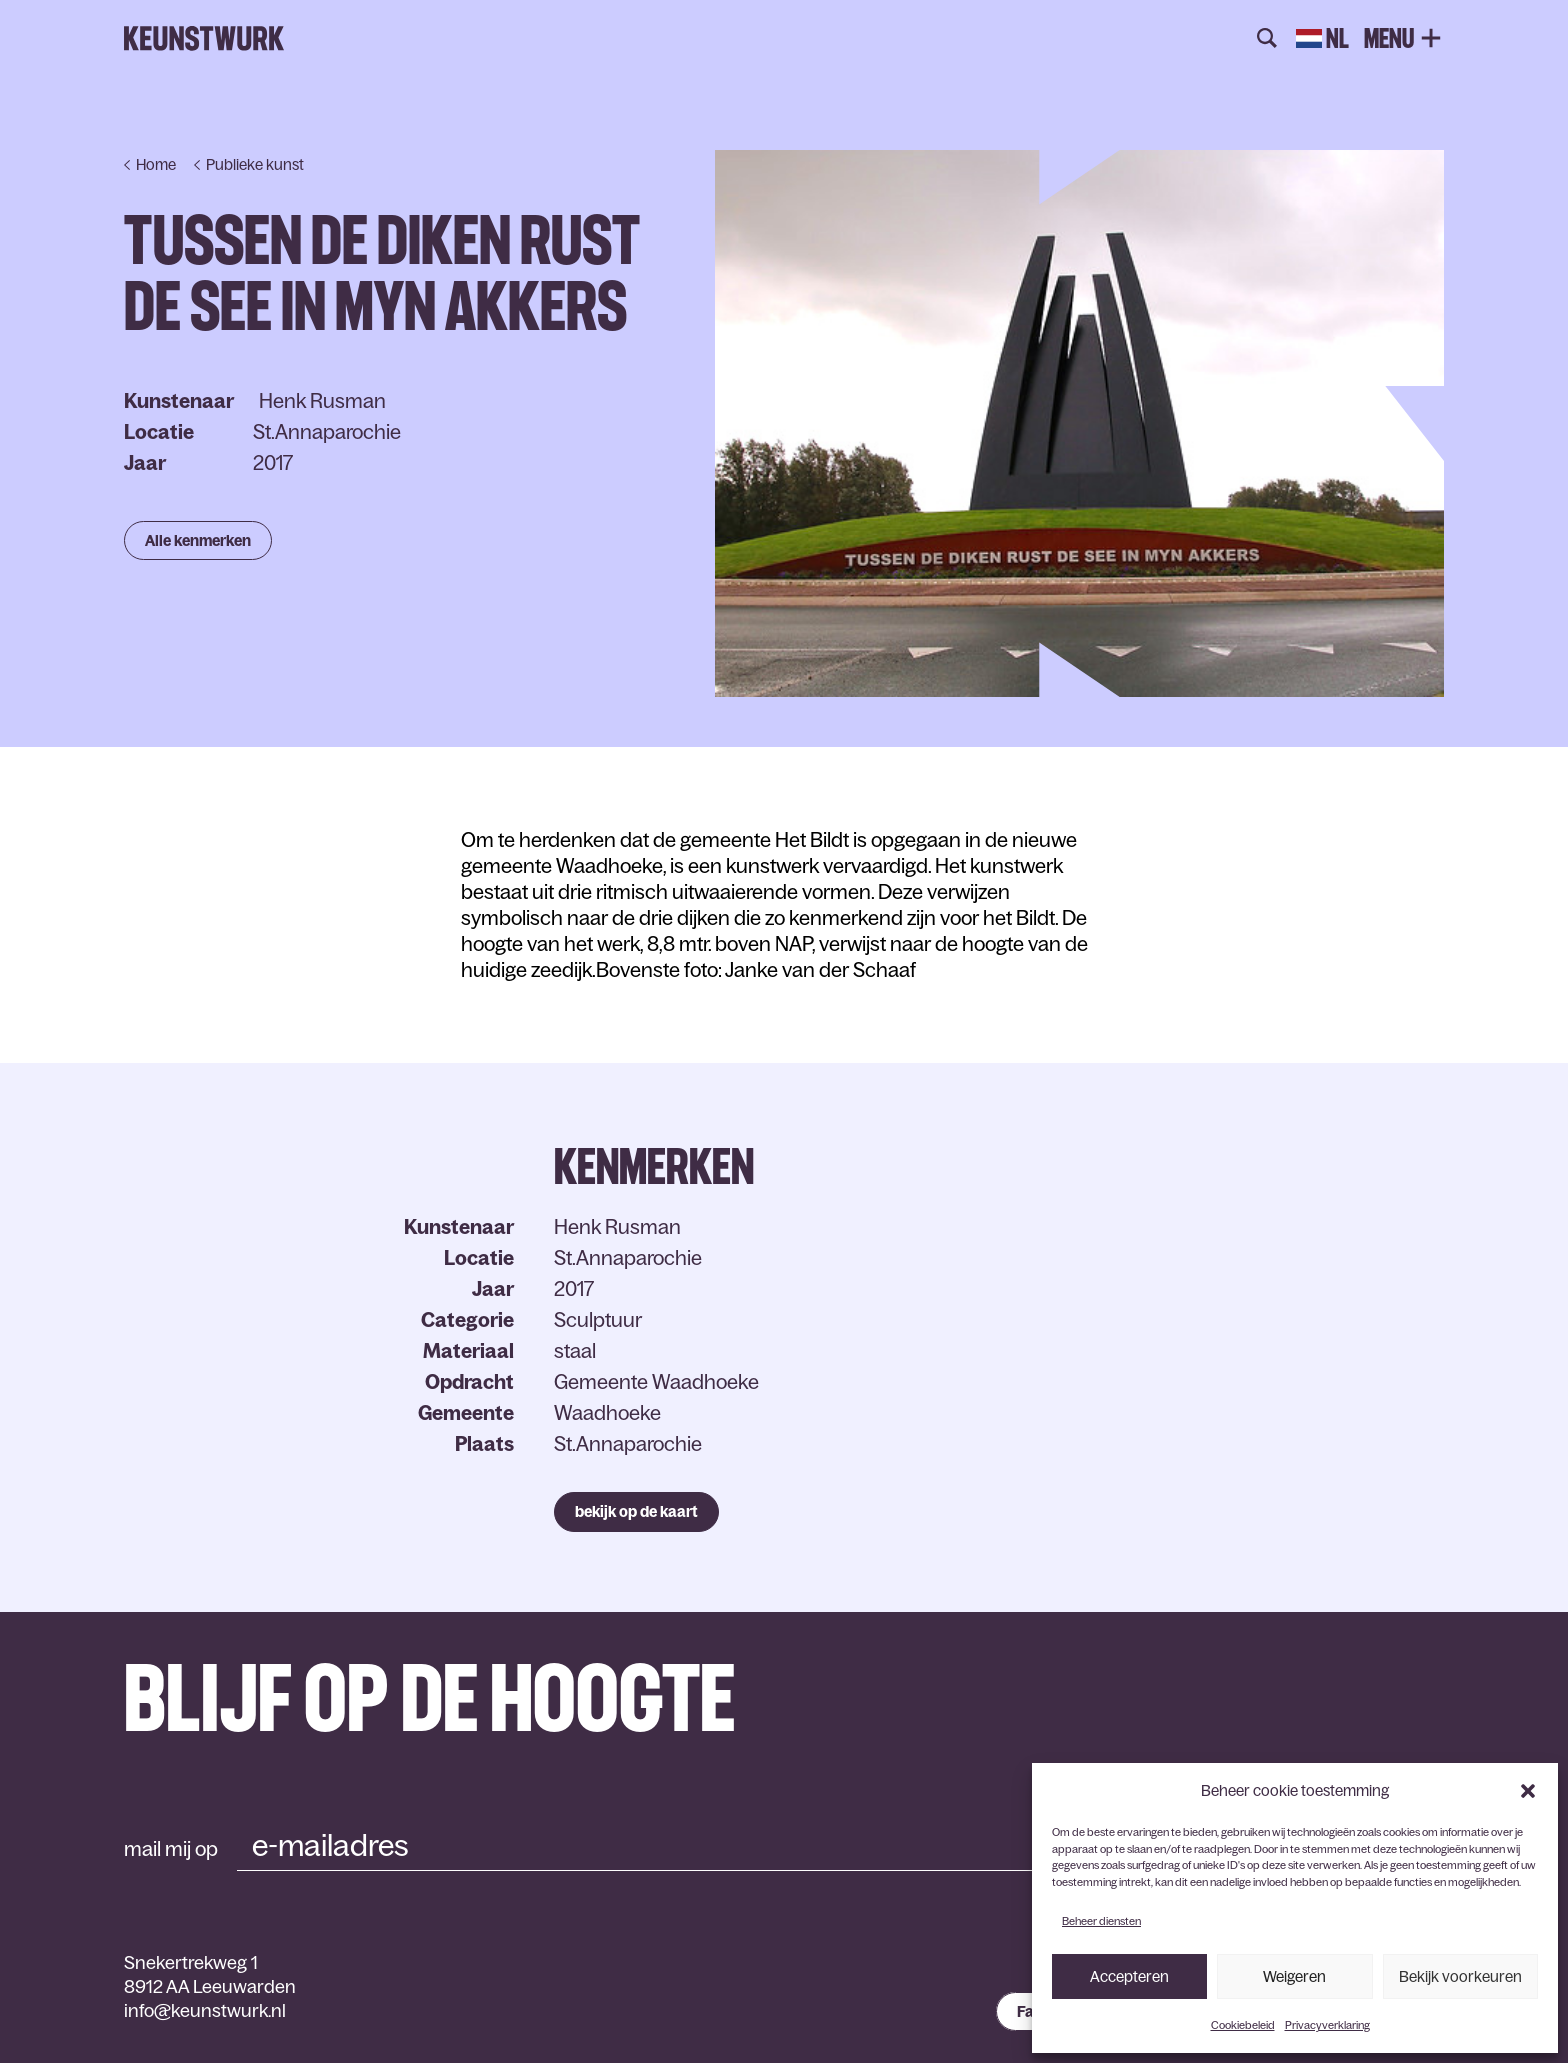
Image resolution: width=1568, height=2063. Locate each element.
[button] (1528, 1791)
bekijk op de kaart (636, 1511)
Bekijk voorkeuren (1460, 1976)
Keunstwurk (204, 39)
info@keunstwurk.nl (205, 2011)
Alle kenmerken (198, 540)
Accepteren (1129, 1976)
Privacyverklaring (1327, 2025)
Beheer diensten (1101, 1921)
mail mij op (171, 1849)
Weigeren (1294, 1976)
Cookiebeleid (1243, 2025)
